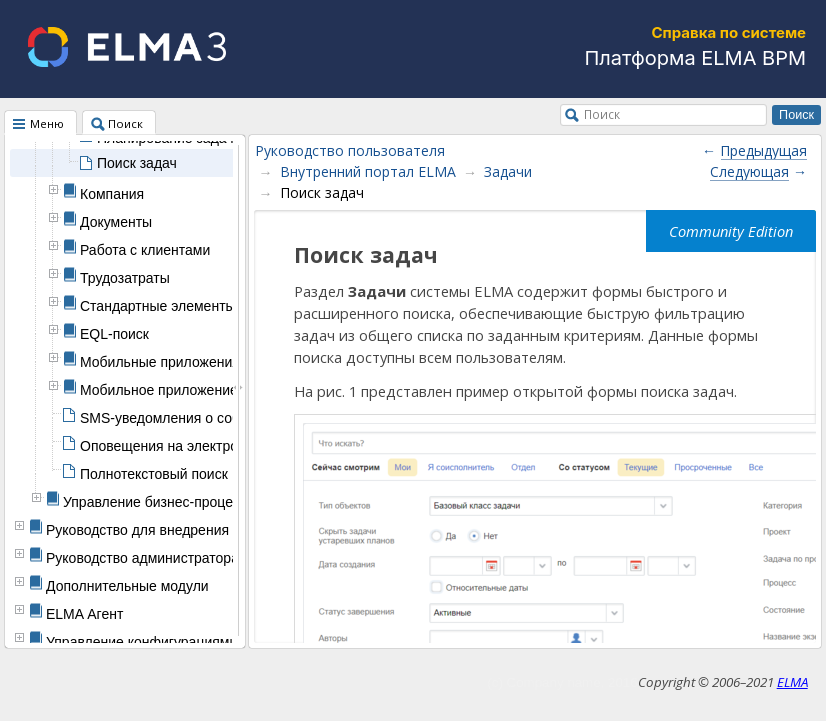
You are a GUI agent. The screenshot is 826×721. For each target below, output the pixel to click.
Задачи (508, 171)
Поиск (602, 114)
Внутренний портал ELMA (368, 171)
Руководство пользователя (350, 150)
